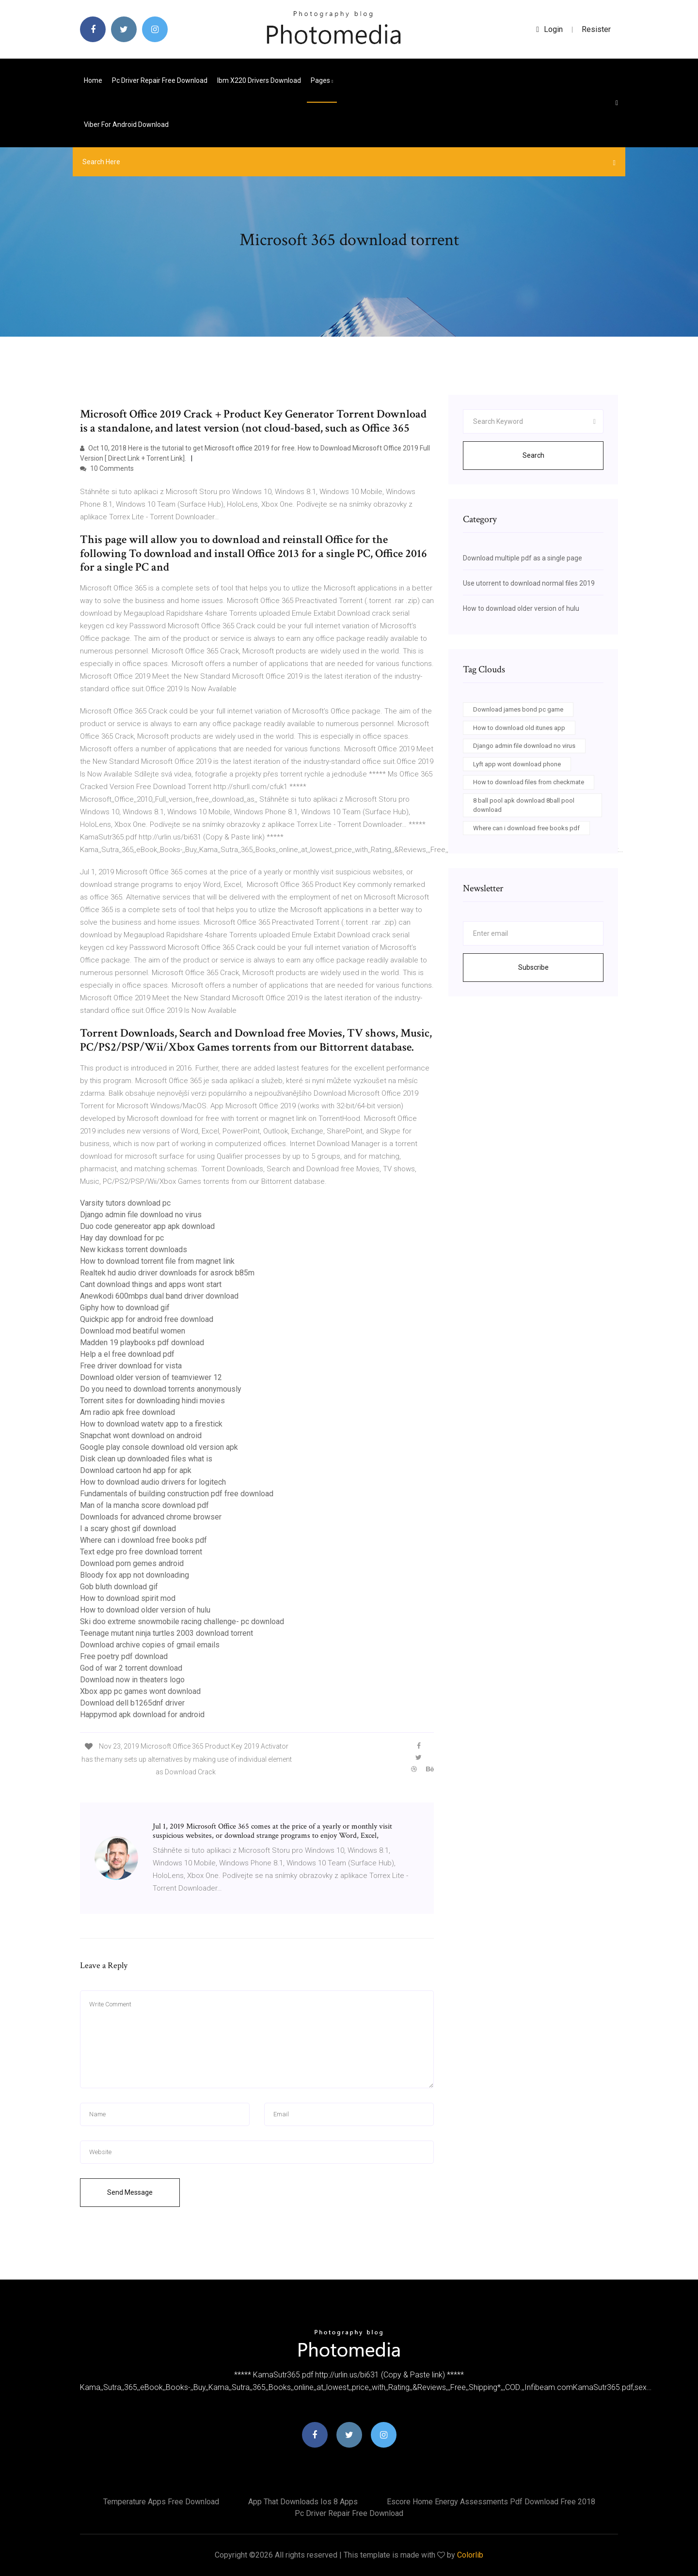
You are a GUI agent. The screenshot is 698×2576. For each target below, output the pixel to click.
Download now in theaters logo (132, 1679)
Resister (596, 29)
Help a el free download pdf (127, 1354)
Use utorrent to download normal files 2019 (529, 583)
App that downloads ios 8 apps (303, 2501)
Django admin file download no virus (141, 1214)
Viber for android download (126, 124)
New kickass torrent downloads (133, 1249)
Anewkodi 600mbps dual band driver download (159, 1296)
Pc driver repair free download (159, 80)
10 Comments (107, 468)
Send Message (130, 2192)
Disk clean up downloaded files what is (146, 1458)
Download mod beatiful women (132, 1330)
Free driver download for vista (131, 1365)
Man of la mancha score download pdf (144, 1505)
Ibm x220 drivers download (259, 80)
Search (533, 455)
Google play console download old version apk (159, 1447)
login (549, 29)
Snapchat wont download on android (141, 1435)
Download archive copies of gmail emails (150, 1644)
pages (322, 80)
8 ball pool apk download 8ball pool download (523, 805)
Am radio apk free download (127, 1412)
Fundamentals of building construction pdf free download (176, 1493)
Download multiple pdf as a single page (522, 558)
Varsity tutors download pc (125, 1203)
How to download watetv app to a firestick (151, 1423)
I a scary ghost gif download (128, 1528)
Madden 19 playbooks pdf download (142, 1342)
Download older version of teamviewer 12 (151, 1377)
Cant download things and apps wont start (151, 1284)
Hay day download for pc (122, 1237)
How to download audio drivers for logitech (153, 1482)
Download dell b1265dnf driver (132, 1702)
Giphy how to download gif (125, 1307)
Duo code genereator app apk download (147, 1226)
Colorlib (470, 2555)
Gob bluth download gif (119, 1586)
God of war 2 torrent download (131, 1668)
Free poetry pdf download (124, 1656)
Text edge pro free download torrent (141, 1551)
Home (93, 80)
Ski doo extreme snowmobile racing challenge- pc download (182, 1621)
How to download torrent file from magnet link (157, 1261)
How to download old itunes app (519, 727)
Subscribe (533, 967)
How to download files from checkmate (528, 782)
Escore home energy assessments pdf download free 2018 (491, 2501)
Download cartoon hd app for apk (135, 1470)
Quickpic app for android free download (146, 1319)
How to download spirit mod (127, 1598)
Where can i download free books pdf (143, 1540)
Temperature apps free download (161, 2501)
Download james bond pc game (518, 709)
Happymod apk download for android (142, 1714)
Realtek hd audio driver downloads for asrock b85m (167, 1272)
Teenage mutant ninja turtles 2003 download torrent (166, 1633)
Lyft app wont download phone (517, 764)
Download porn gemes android (132, 1563)
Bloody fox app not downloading (134, 1575)
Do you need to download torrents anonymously (160, 1389)
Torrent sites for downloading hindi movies (152, 1400)
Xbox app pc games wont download (140, 1691)
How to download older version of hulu (145, 1609)
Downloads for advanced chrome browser (151, 1516)
